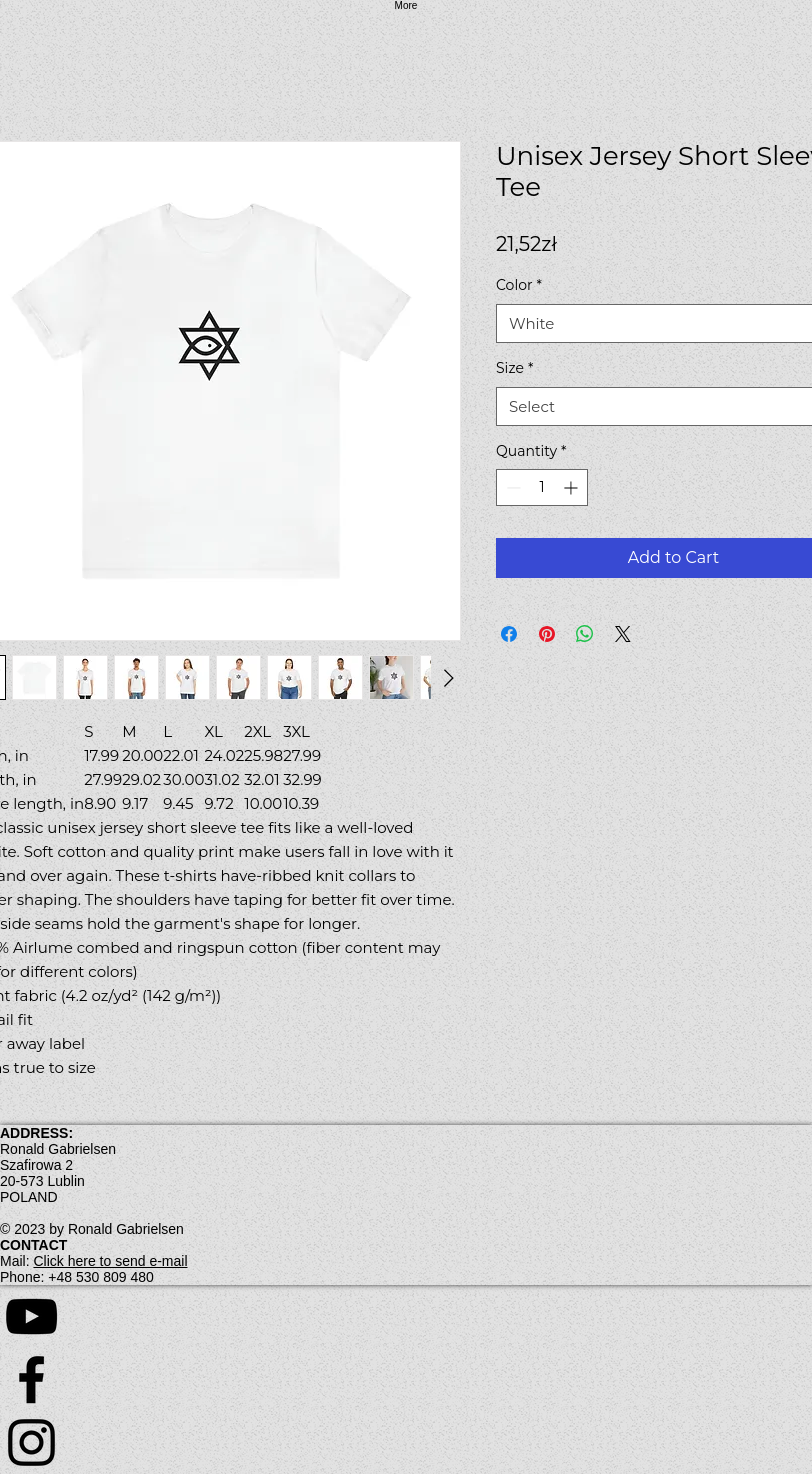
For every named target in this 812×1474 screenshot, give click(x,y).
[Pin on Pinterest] (547, 634)
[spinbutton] (542, 487)
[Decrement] (511, 487)
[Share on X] (623, 634)
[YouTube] (406, 1316)
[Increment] (572, 487)
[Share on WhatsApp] (585, 634)
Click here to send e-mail (110, 1261)
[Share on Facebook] (509, 634)
